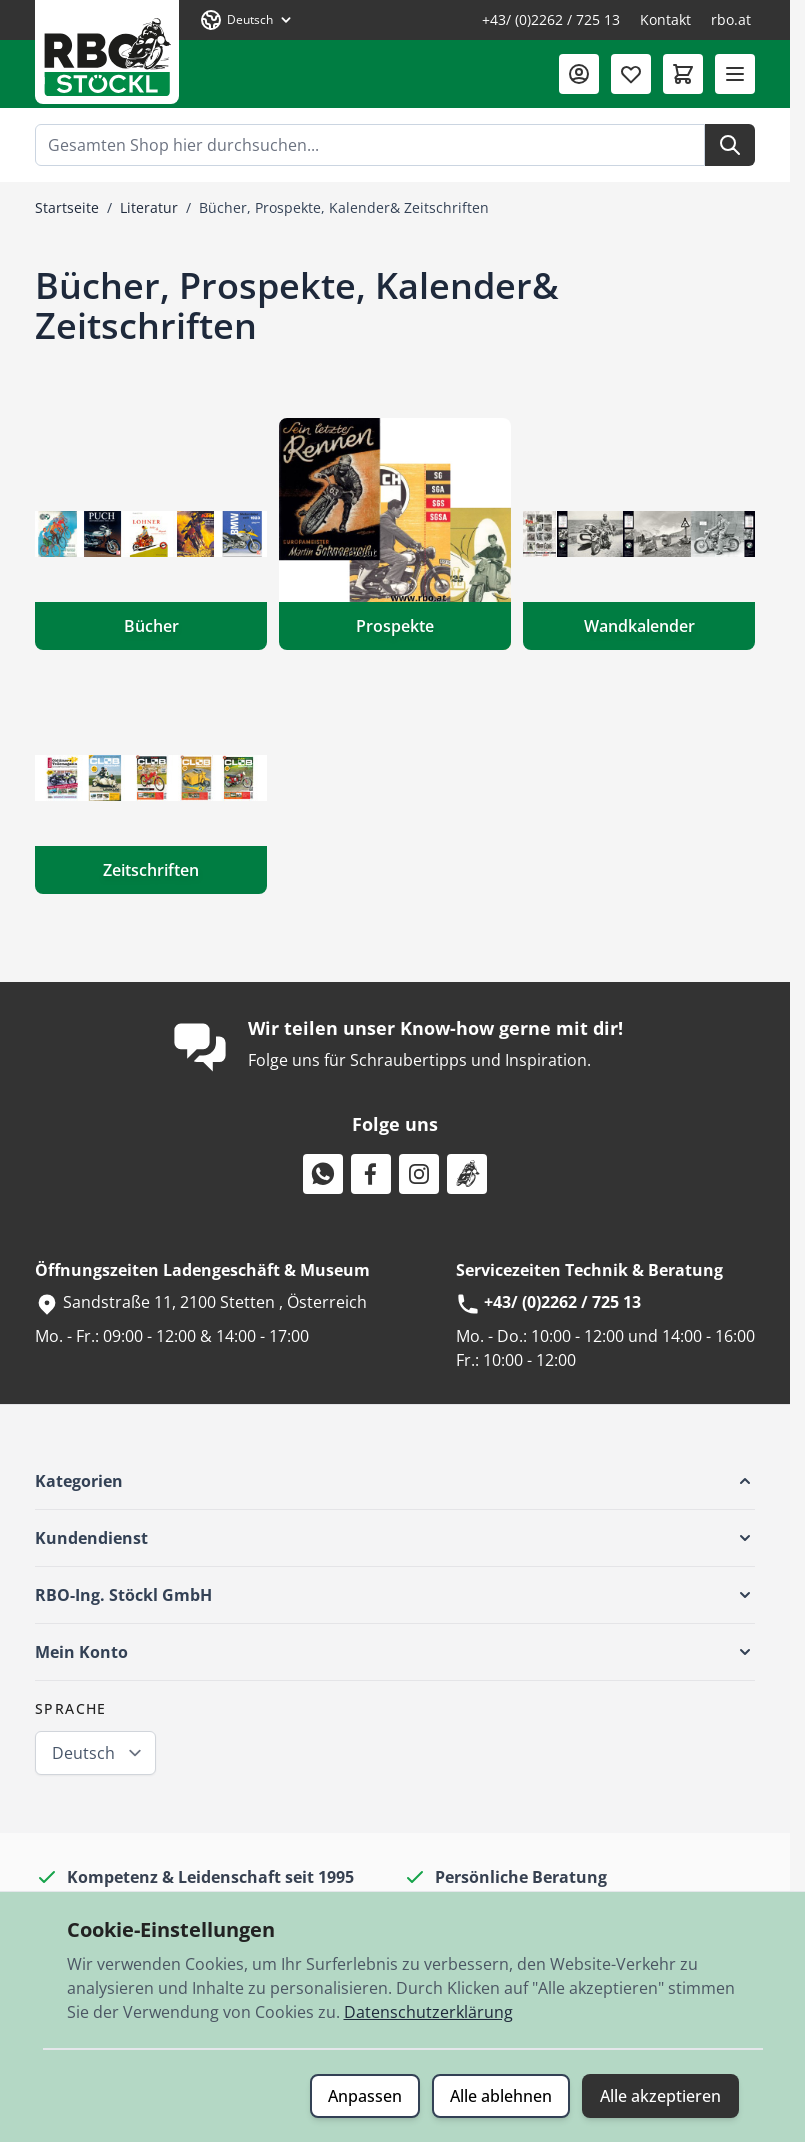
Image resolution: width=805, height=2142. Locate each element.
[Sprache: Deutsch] (247, 20)
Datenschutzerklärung (428, 2012)
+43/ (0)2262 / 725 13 (551, 19)
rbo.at (731, 19)
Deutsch (83, 1753)
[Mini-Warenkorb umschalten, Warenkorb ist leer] (683, 74)
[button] (395, 1481)
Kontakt (665, 19)
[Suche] (730, 145)
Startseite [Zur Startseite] (67, 207)
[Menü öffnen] (735, 74)
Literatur (149, 207)
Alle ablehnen (501, 2096)
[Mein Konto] (579, 74)
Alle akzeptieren (660, 2096)
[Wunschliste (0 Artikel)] (631, 74)
